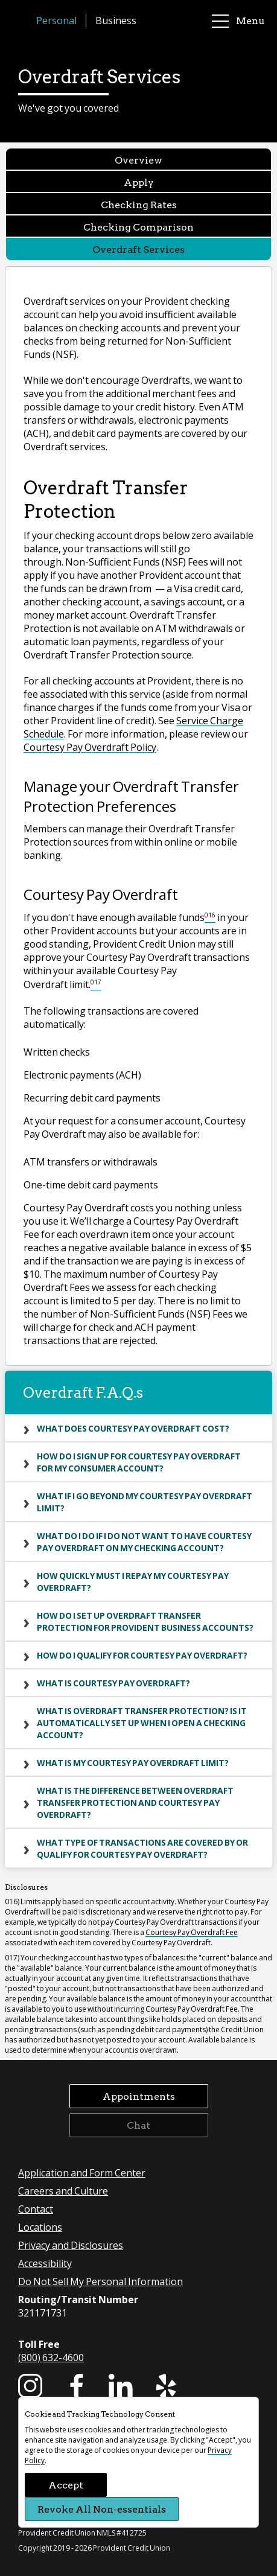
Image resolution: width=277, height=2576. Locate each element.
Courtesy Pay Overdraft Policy (90, 747)
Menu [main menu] (238, 21)
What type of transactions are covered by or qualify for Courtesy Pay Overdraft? (142, 1848)
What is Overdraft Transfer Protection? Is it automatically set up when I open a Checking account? (142, 1722)
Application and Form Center (81, 2172)
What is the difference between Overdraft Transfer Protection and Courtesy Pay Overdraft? (135, 1802)
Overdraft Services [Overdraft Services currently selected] (138, 249)
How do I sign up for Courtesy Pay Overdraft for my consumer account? (139, 1461)
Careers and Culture (63, 2190)
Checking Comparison (138, 226)
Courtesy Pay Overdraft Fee (191, 1932)
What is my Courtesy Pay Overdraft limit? (133, 1762)
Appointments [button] (139, 2096)
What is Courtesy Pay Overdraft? (113, 1682)
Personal (56, 20)
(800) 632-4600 (51, 2357)
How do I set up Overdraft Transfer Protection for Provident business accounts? (145, 1621)
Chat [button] (138, 2125)
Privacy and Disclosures (70, 2245)
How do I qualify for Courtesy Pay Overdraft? (142, 1655)
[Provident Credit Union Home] (24, 20)
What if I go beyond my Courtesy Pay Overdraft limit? (144, 1501)
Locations (40, 2227)
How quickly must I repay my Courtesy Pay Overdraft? (133, 1581)
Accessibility (45, 2263)
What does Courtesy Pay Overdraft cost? (133, 1428)
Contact (35, 2208)
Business (115, 20)
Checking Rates (139, 204)
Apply (139, 182)
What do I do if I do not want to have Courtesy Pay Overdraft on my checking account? (144, 1541)
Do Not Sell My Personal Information (100, 2281)
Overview (138, 159)
